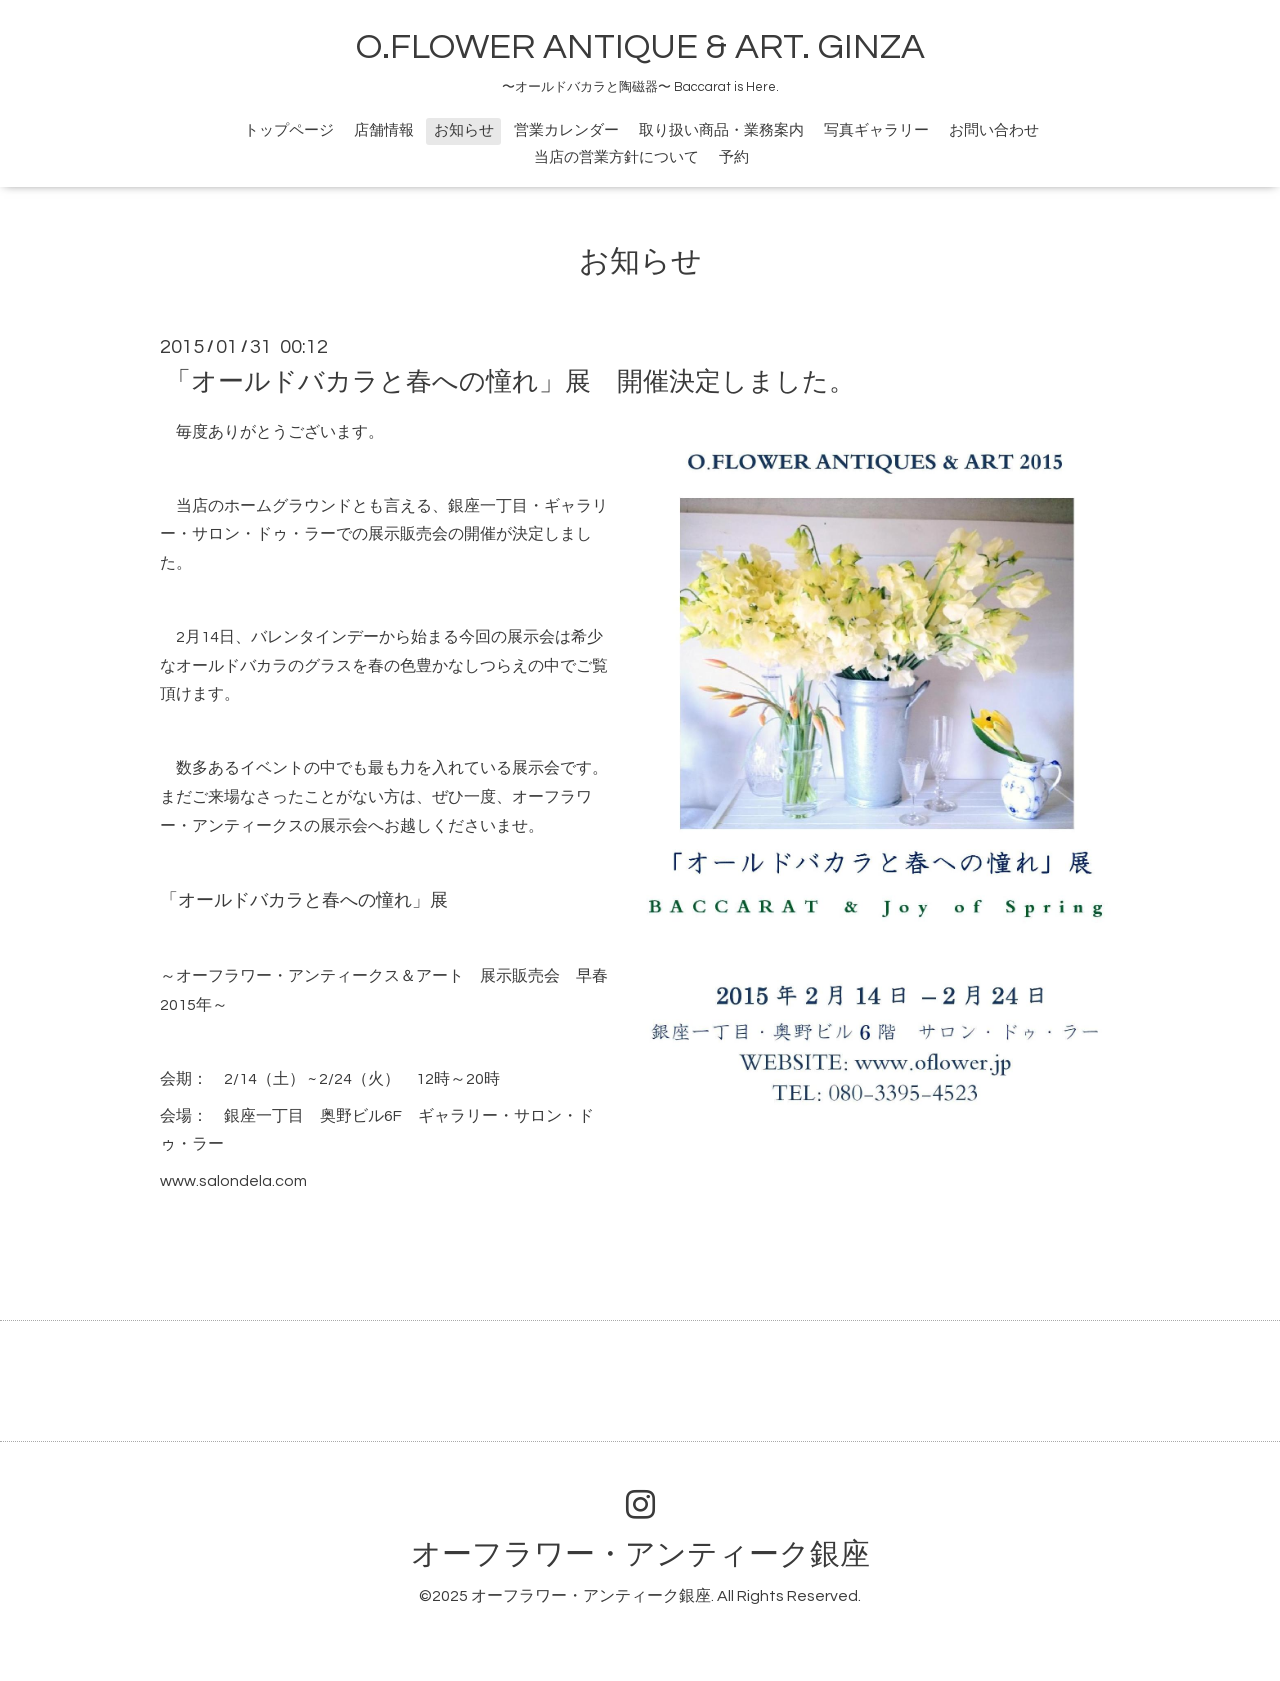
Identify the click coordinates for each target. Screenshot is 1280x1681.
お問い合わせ (994, 130)
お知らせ (464, 130)
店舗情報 (384, 130)
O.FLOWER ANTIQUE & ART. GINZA (640, 47)
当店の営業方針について (616, 157)
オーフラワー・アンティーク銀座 (640, 1554)
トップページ (289, 130)
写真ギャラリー (876, 130)
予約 (734, 157)
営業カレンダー (566, 130)
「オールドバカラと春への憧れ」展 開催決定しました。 (510, 382)
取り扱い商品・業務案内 (721, 130)
